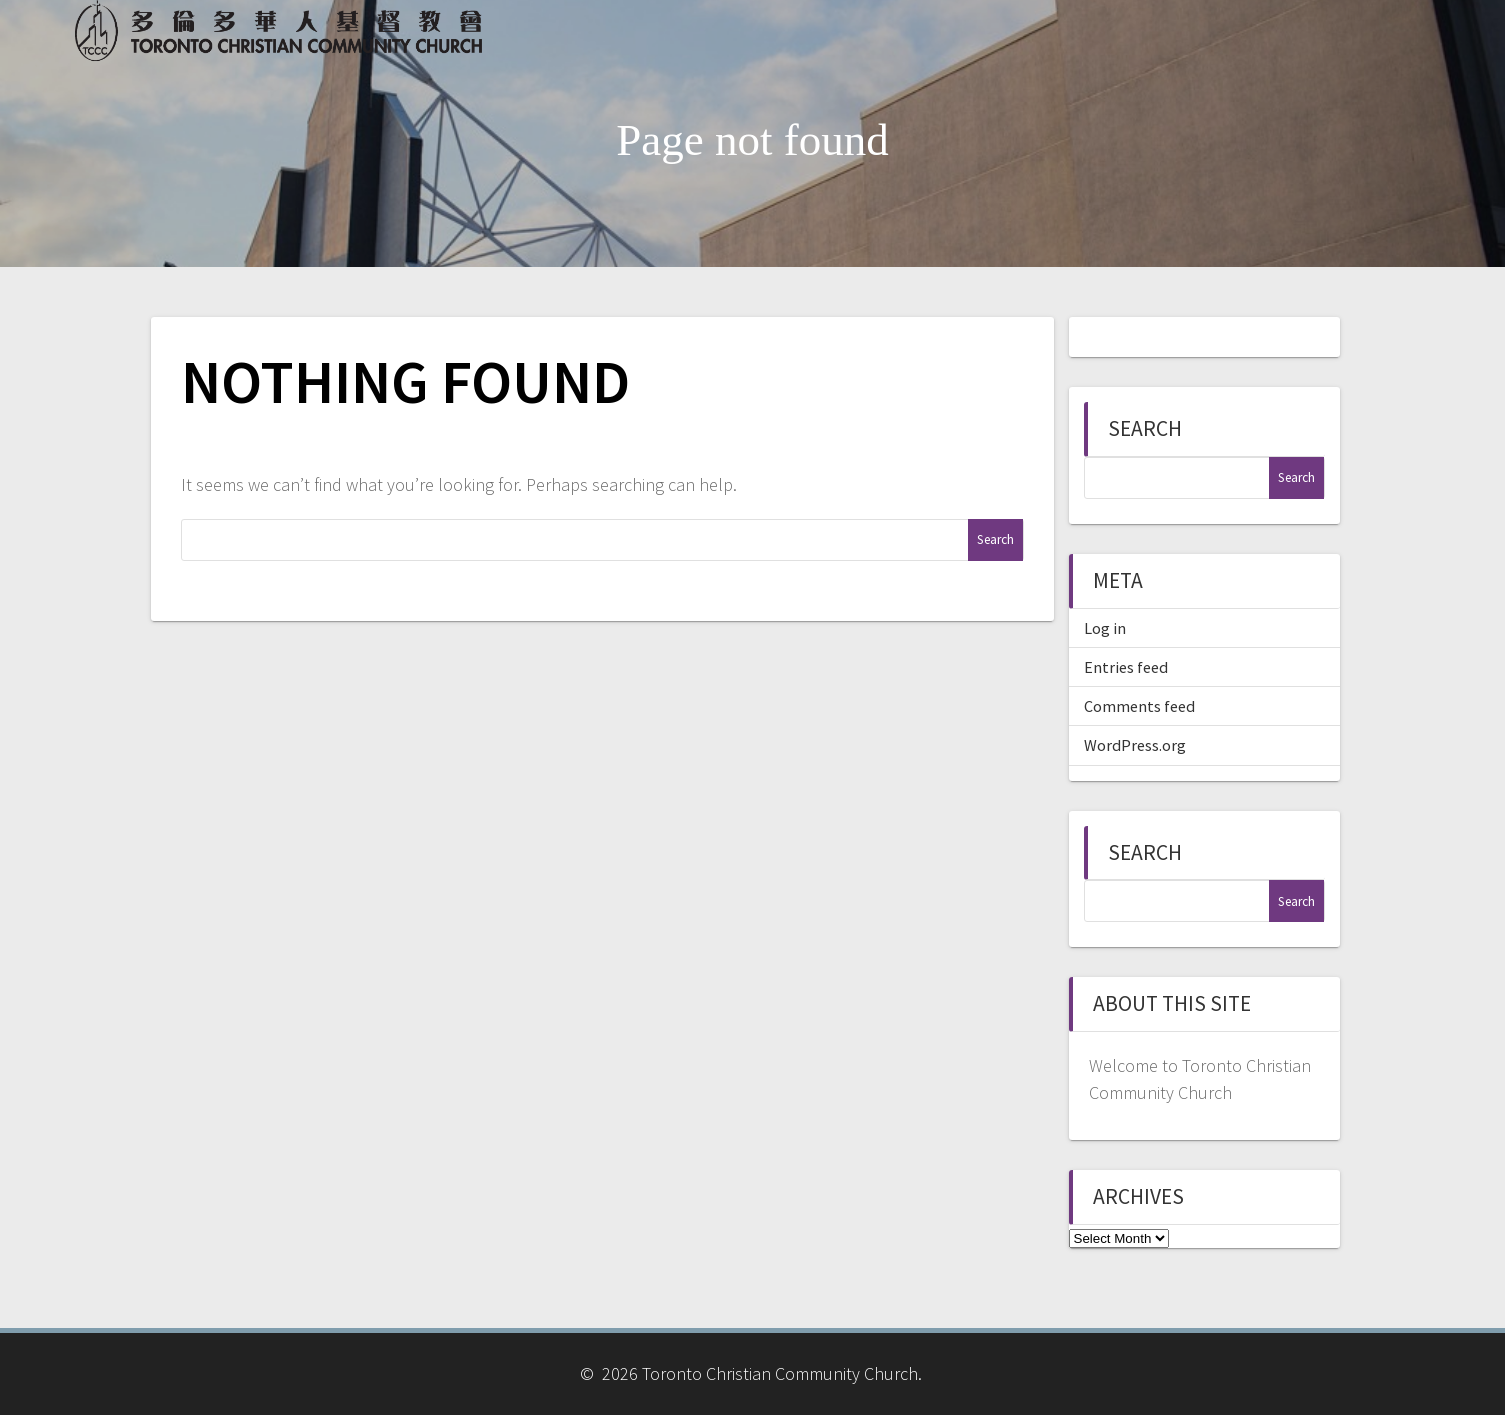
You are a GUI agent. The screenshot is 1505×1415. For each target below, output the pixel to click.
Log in (1105, 628)
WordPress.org (1135, 745)
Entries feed (1126, 667)
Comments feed (1139, 706)
